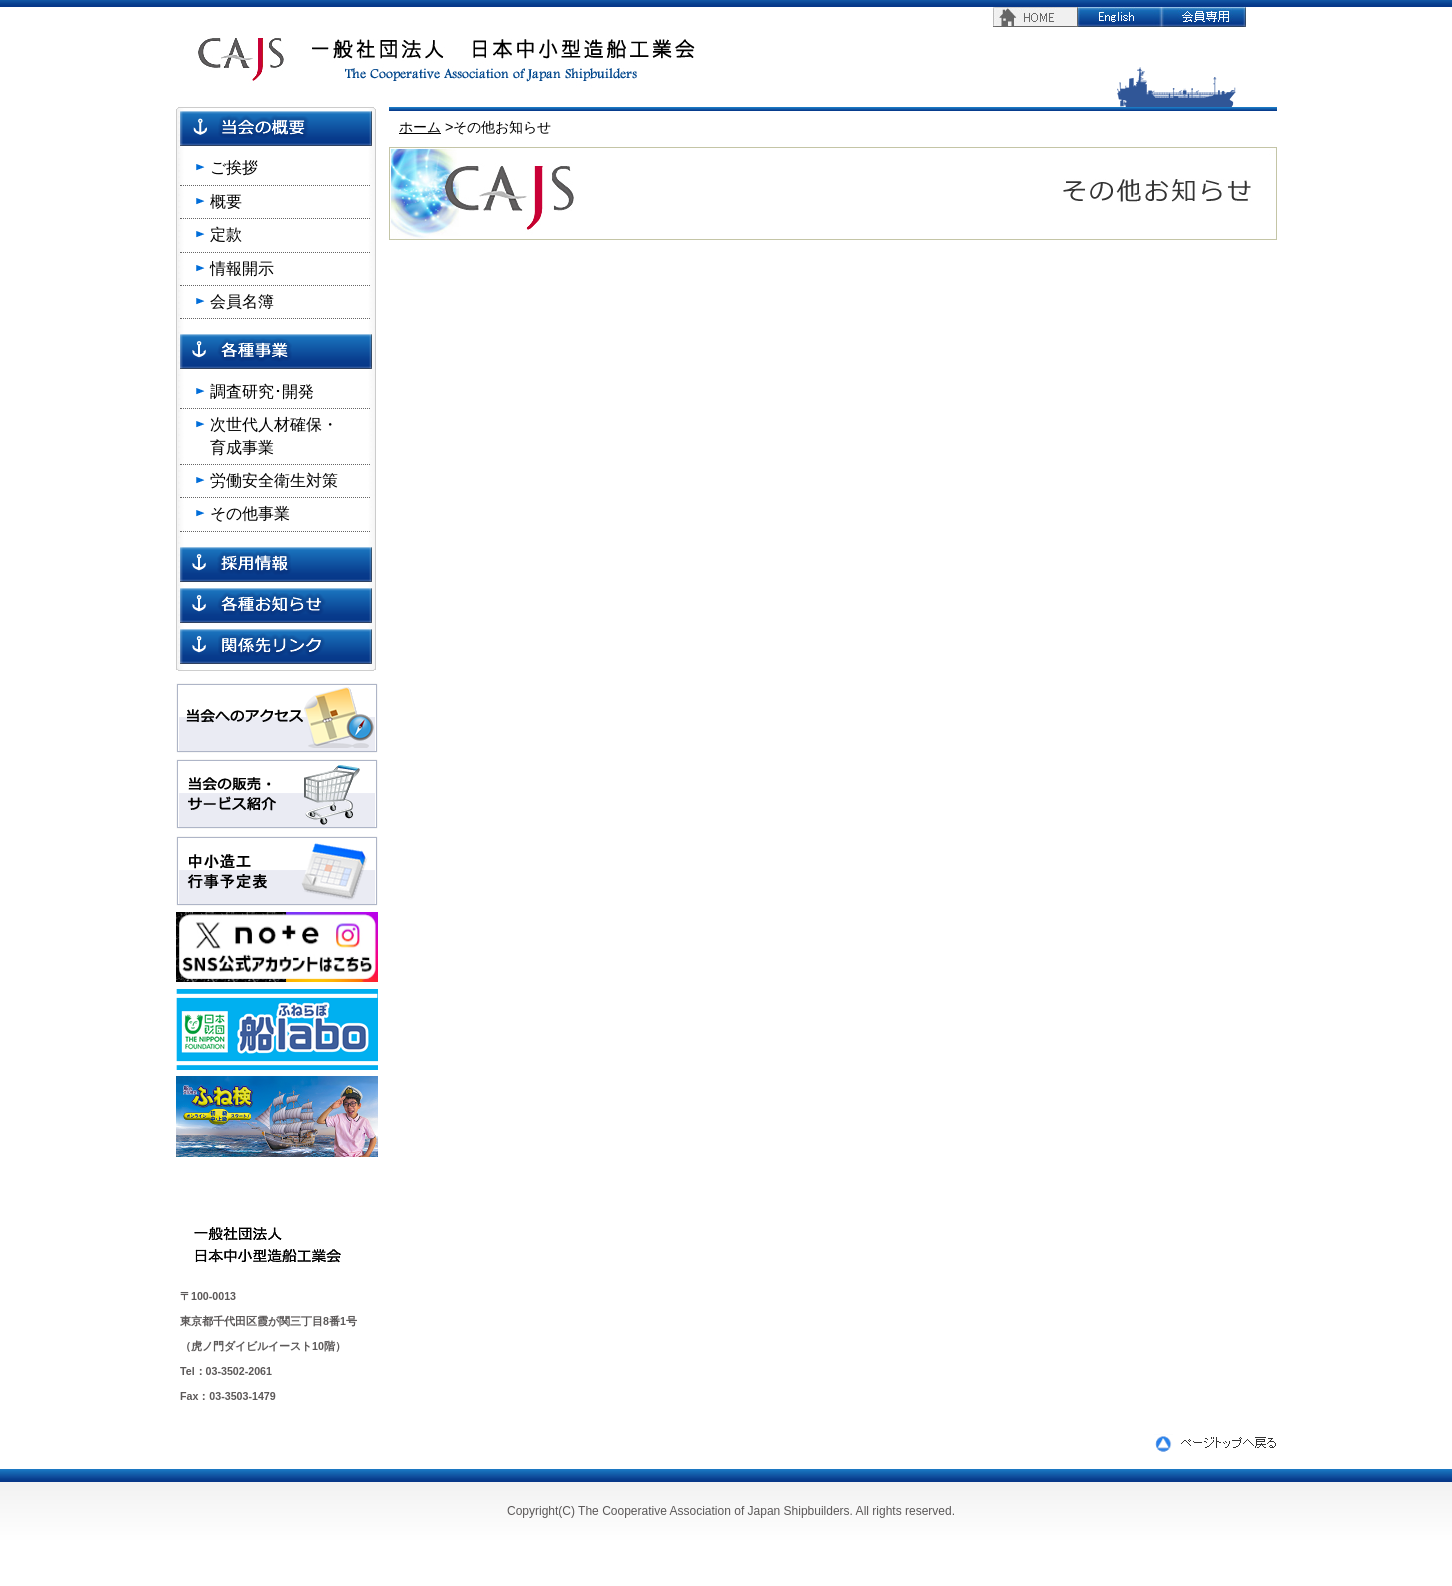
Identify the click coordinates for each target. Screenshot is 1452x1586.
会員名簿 (242, 301)
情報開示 (242, 268)
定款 (226, 234)
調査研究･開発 (262, 391)
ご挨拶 (234, 167)
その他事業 (250, 513)
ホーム (420, 127)
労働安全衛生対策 (274, 480)
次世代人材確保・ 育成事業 (274, 435)
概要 (226, 201)
